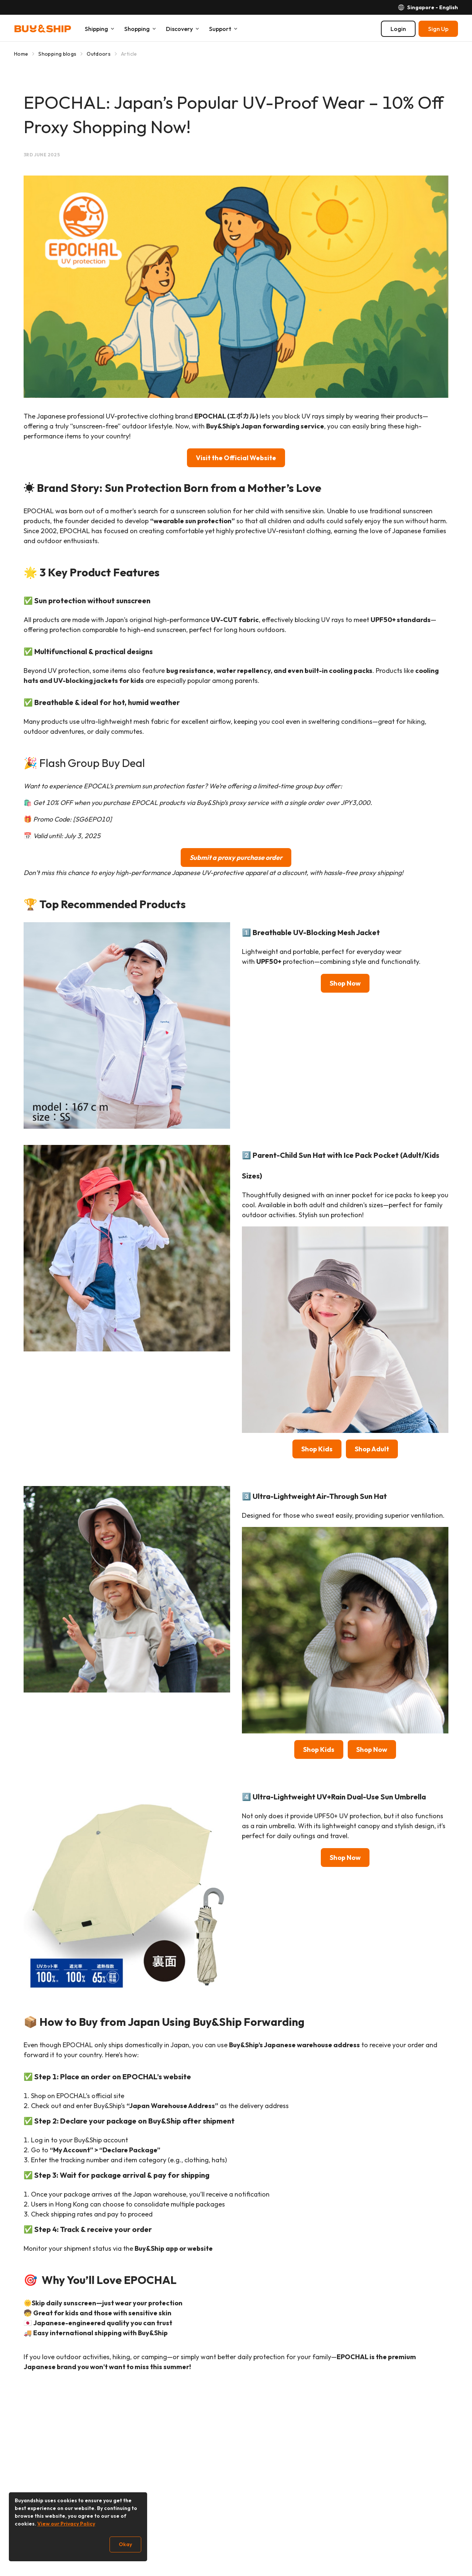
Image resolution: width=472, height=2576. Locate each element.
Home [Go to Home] (21, 54)
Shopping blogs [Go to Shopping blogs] (57, 54)
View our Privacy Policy (66, 2523)
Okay (125, 2544)
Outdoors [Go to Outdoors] (99, 54)
